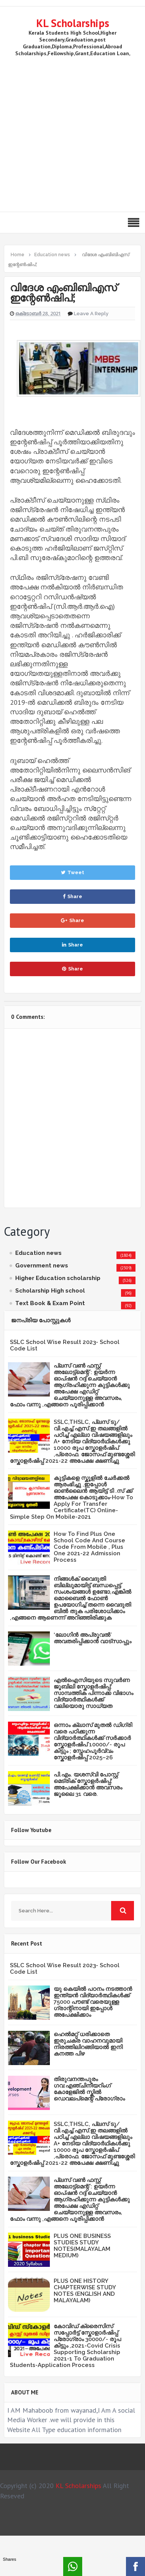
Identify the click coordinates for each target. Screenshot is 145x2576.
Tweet (72, 872)
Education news (38, 1253)
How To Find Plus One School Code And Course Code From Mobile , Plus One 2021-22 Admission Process (89, 1547)
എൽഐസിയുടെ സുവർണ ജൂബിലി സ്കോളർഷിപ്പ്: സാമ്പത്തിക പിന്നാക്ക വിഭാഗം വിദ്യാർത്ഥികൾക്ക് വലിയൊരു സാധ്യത (93, 1693)
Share (72, 896)
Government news (41, 1265)
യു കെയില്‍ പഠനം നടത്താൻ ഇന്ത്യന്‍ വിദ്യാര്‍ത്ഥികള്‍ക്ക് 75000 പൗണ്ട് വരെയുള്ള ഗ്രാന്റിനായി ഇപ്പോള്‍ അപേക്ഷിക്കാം (93, 2001)
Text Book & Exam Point (50, 1303)
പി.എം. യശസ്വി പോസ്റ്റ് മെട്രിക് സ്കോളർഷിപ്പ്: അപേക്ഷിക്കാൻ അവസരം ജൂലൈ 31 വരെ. (88, 1784)
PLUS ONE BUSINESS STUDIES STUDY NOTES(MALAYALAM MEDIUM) (82, 2246)
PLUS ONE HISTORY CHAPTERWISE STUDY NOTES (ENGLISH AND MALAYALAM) (85, 2291)
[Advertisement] (71, 132)
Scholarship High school (50, 1290)
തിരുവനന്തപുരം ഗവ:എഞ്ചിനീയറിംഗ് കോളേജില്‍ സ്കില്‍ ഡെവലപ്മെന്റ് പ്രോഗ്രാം (89, 2089)
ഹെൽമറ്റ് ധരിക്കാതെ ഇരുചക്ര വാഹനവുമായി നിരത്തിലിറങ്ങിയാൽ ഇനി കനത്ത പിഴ (88, 2044)
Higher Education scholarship (57, 1278)
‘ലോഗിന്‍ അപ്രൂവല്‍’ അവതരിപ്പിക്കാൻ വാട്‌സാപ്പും (92, 1638)
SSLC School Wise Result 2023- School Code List (65, 1345)
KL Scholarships (72, 23)
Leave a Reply (91, 313)
